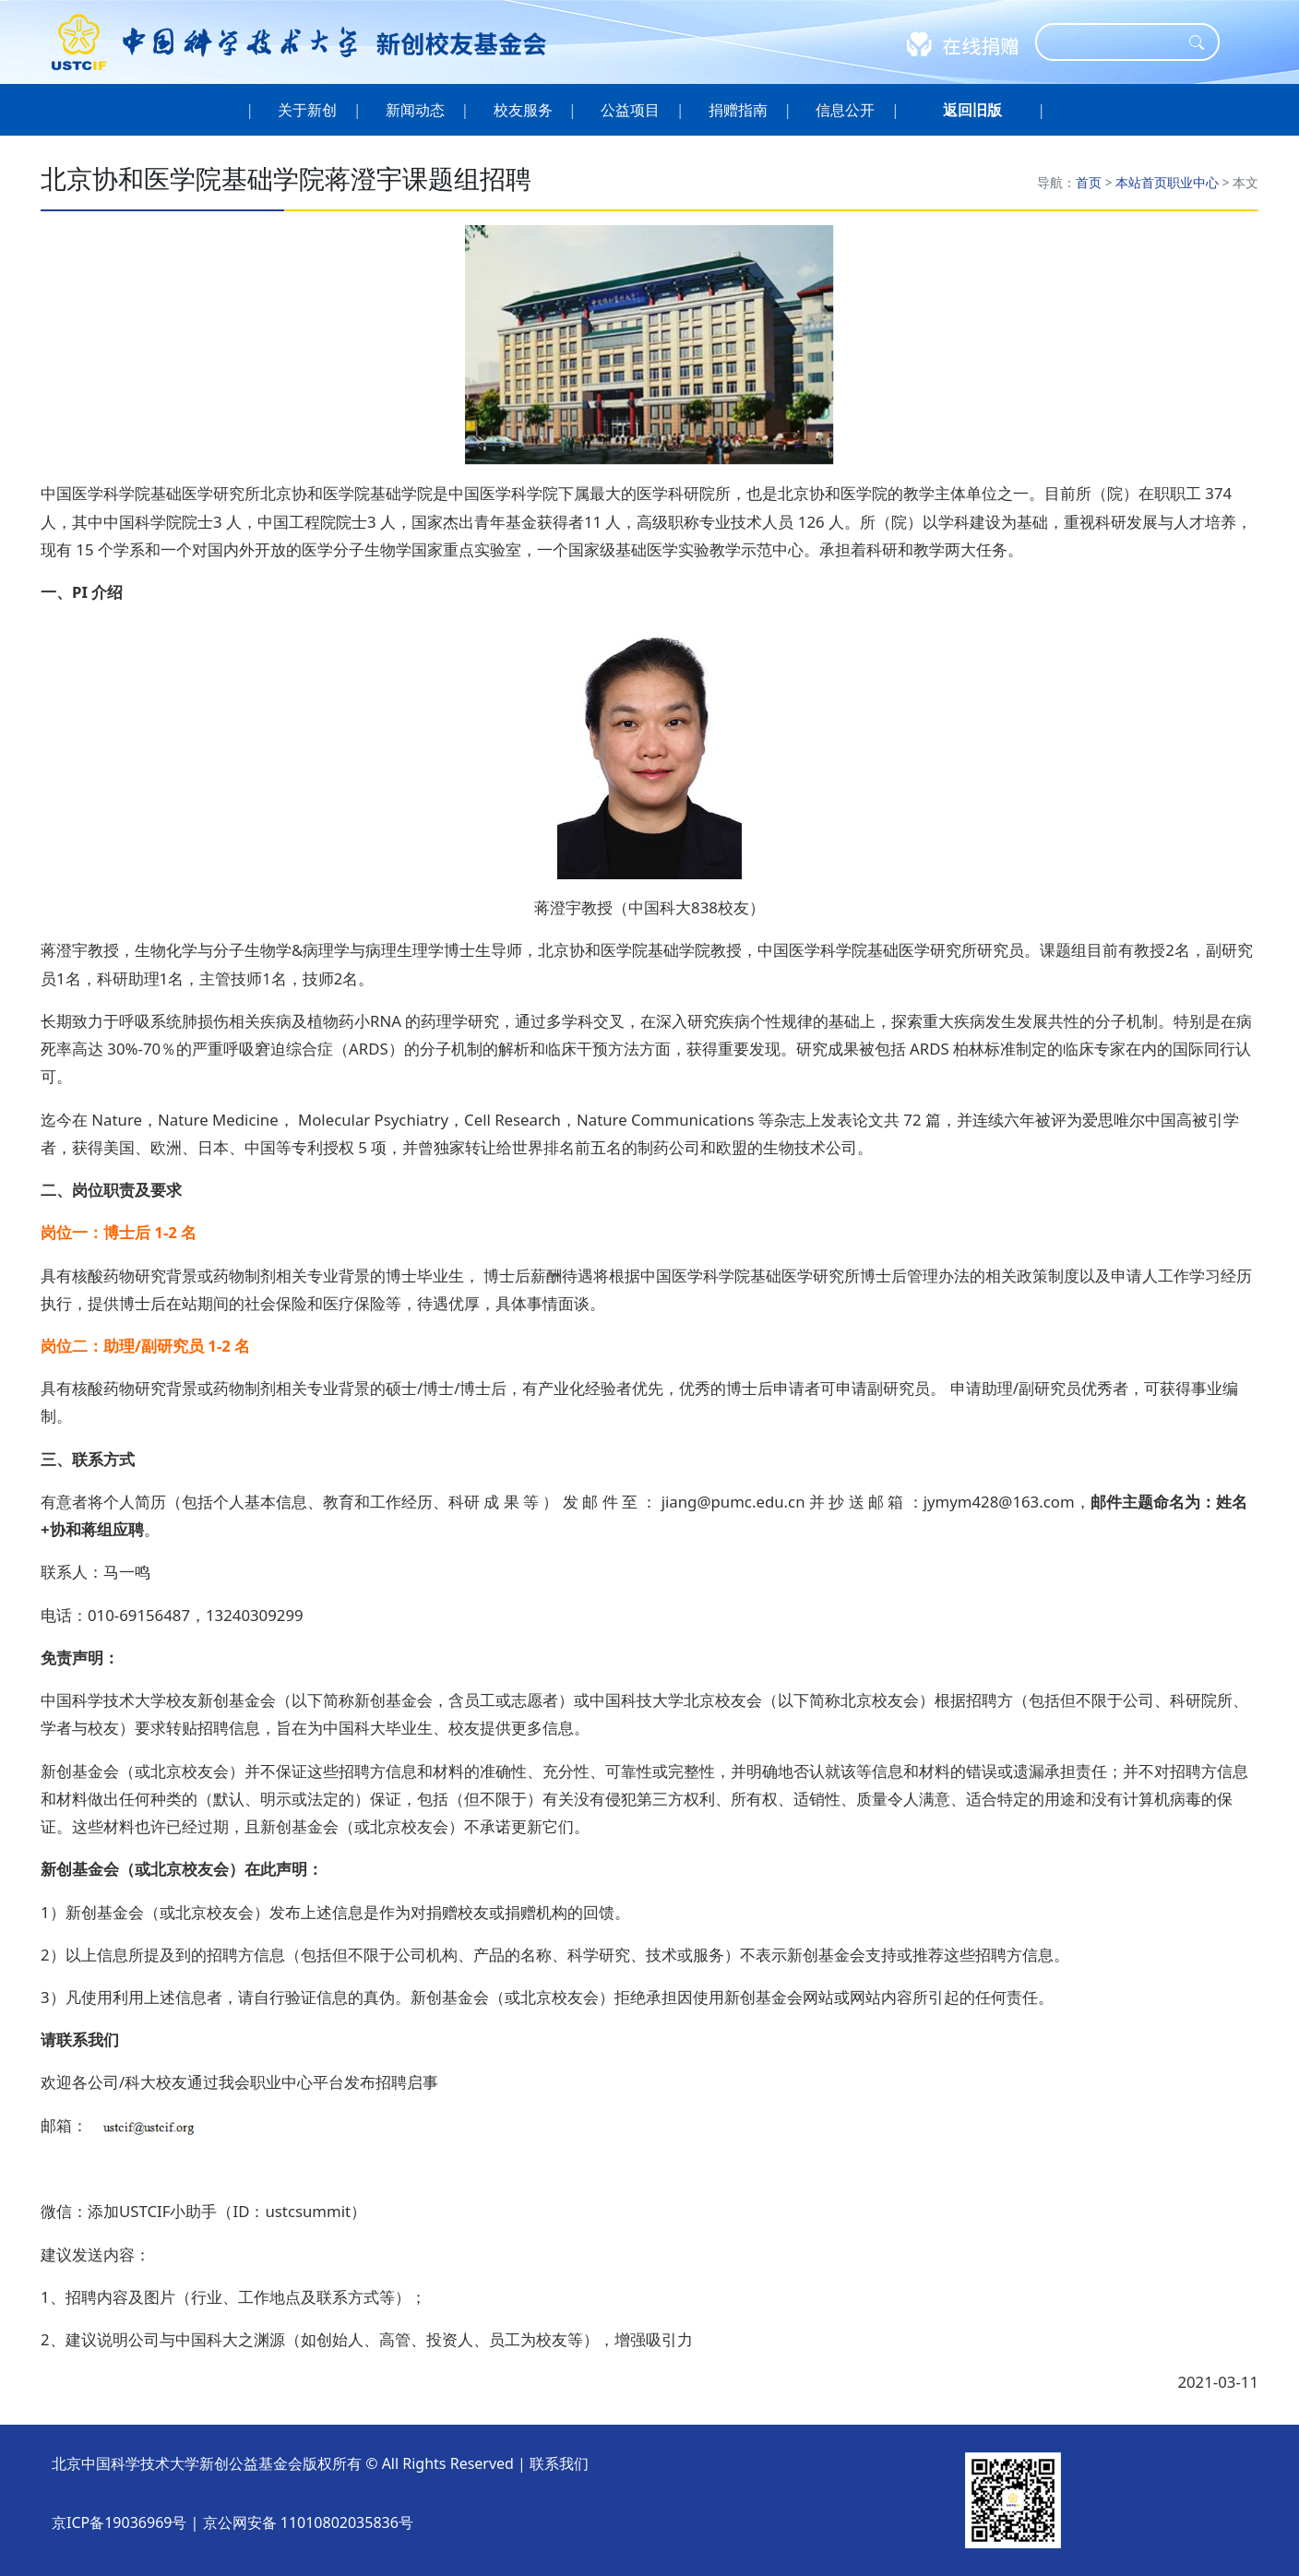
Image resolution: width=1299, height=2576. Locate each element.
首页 (1089, 182)
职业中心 (1193, 182)
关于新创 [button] (307, 110)
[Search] (1115, 42)
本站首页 (1141, 182)
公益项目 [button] (630, 110)
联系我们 (559, 2463)
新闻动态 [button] (415, 110)
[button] (972, 109)
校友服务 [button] (522, 110)
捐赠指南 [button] (738, 110)
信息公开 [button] (845, 110)
